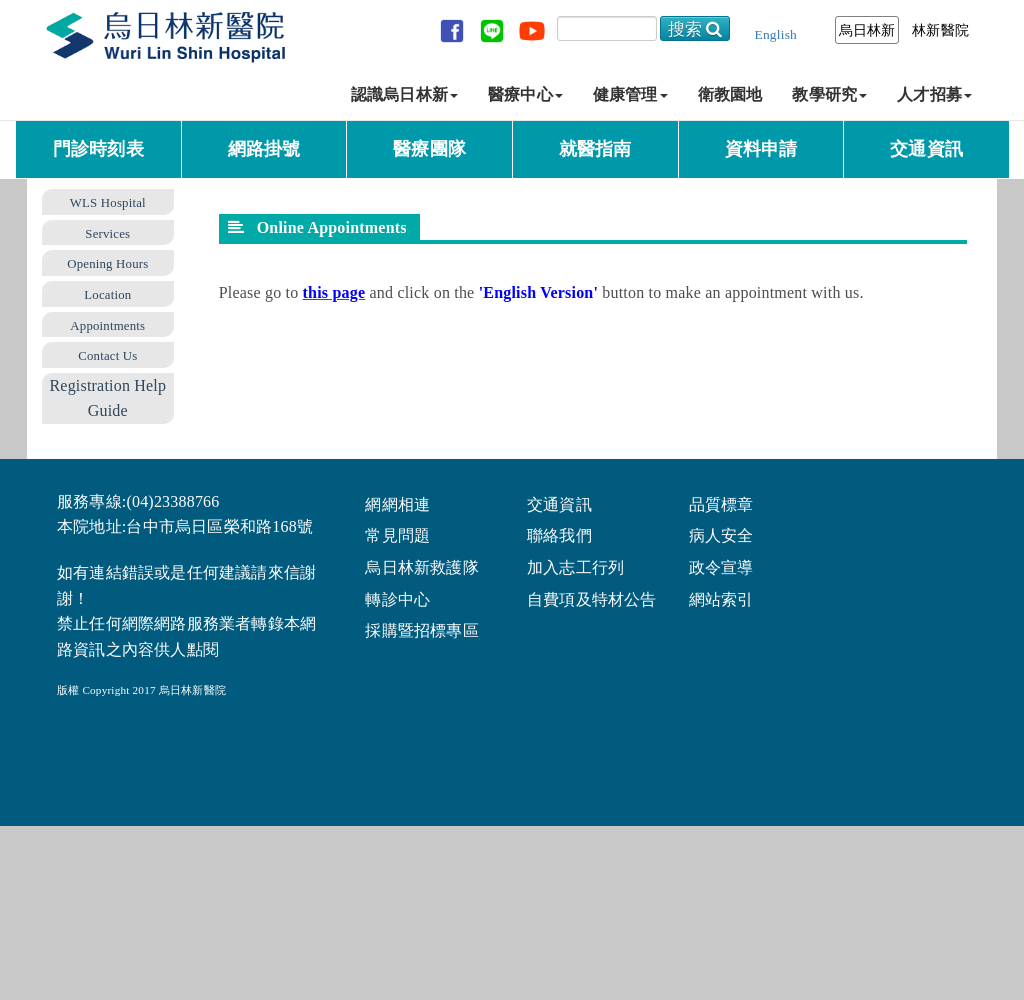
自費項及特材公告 (592, 598)
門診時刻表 (98, 149)
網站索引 (721, 598)
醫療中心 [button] (525, 94)
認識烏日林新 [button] (404, 94)
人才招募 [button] (934, 94)
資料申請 (761, 149)
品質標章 (721, 503)
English (776, 34)
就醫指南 (595, 149)
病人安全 (721, 534)
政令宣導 (721, 566)
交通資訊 (926, 149)
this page (334, 292)
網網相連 (397, 503)
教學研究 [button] (829, 94)
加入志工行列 (575, 566)
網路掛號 (264, 149)
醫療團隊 (429, 149)
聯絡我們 (559, 534)
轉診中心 (397, 598)
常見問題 (397, 534)
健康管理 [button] (630, 94)
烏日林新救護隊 (421, 566)
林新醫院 (940, 30)
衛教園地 (730, 94)
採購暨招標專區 (421, 629)
